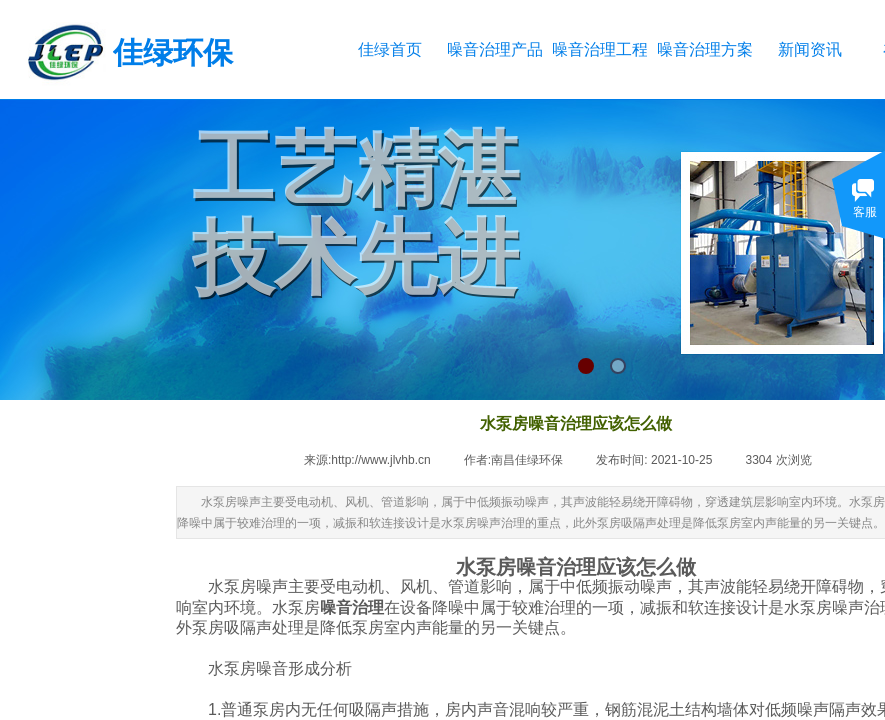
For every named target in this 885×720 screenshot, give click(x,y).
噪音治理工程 (599, 49)
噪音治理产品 (494, 49)
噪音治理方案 (704, 49)
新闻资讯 (810, 49)
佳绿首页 (390, 49)
